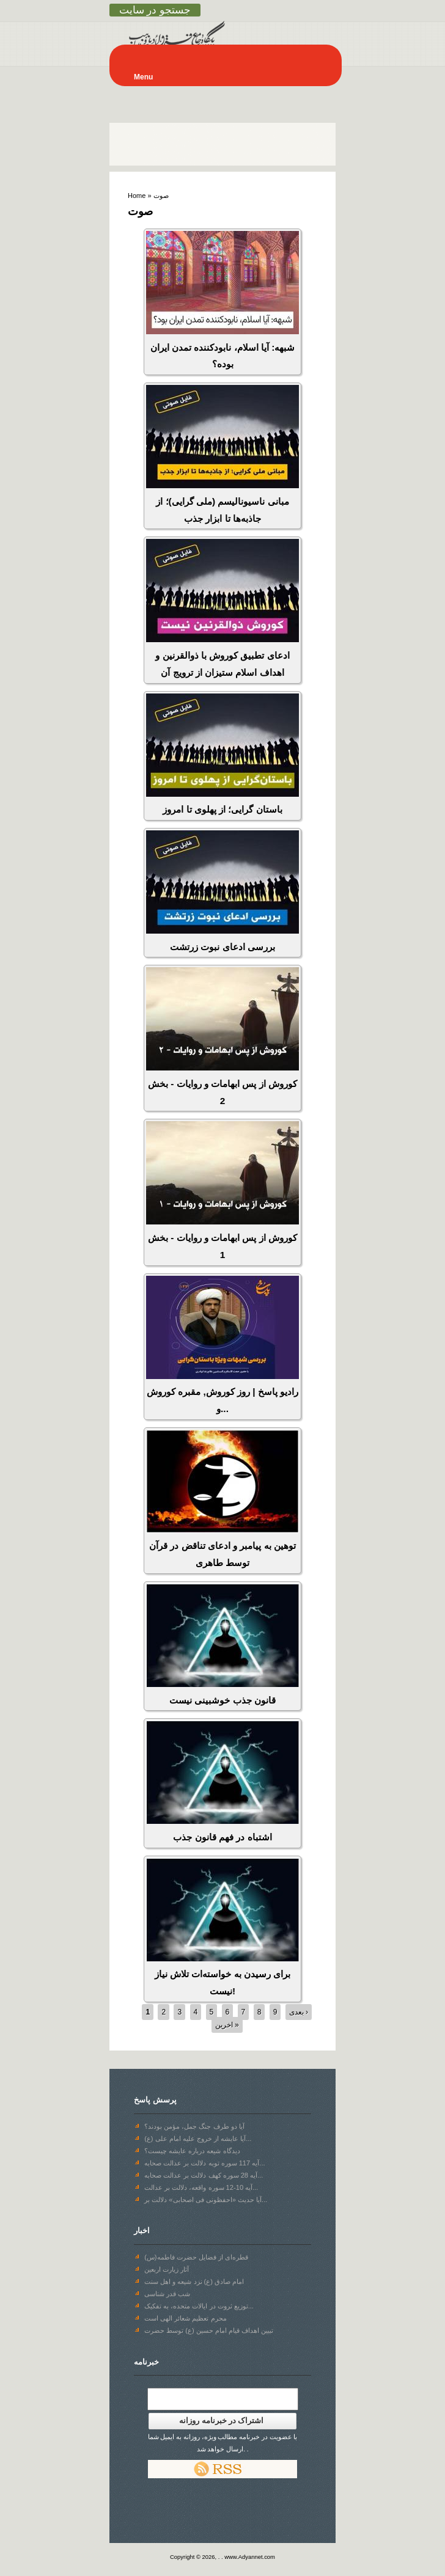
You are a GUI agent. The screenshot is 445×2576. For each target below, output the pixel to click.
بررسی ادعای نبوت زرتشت (222, 947)
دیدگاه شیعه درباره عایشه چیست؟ (192, 2150)
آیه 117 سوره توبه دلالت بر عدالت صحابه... (204, 2163)
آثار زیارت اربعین (166, 2269)
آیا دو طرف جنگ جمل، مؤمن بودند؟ (194, 2126)
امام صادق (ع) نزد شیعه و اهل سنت (194, 2281)
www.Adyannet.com (249, 2556)
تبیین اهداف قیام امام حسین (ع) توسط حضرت (208, 2330)
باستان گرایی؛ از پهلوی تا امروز (222, 809)
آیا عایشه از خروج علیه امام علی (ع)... (197, 2138)
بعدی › (298, 2012)
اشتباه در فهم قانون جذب (222, 1837)
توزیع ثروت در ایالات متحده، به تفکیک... (199, 2306)
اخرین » (227, 2025)
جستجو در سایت (155, 10)
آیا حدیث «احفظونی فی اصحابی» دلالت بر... (205, 2199)
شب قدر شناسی (167, 2293)
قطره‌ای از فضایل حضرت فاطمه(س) (196, 2257)
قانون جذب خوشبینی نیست (222, 1700)
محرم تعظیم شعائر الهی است (185, 2318)
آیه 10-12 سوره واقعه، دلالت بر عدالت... (201, 2187)
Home (136, 195)
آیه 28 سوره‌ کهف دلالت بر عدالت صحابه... (203, 2175)
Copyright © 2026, (194, 2556)
